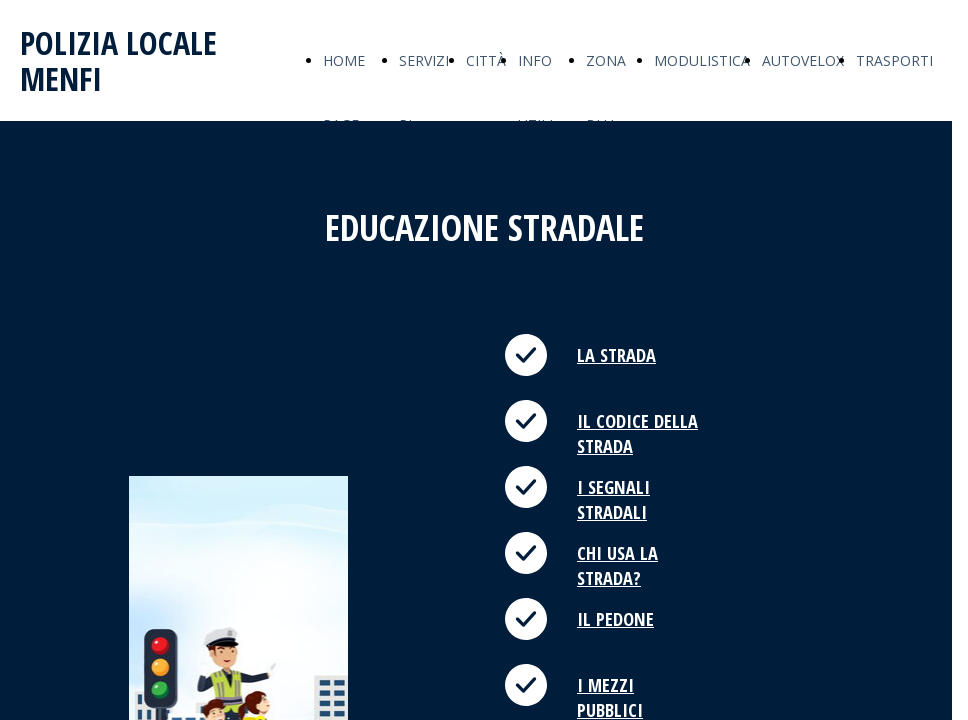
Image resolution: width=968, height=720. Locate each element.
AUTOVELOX (803, 60)
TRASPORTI (894, 60)
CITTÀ (486, 60)
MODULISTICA (702, 60)
